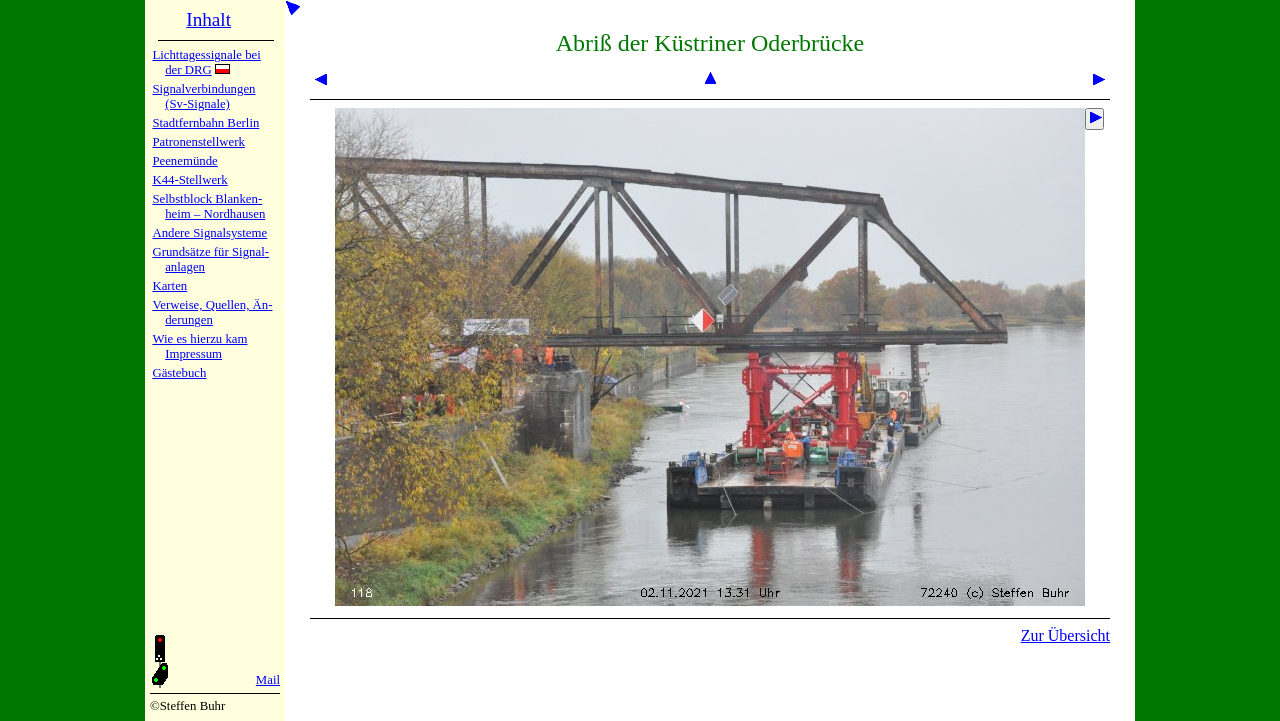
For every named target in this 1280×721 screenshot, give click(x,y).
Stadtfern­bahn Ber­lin (205, 123)
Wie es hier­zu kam (199, 339)
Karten (169, 286)
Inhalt (208, 19)
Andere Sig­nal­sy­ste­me (209, 233)
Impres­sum (193, 354)
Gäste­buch (179, 373)
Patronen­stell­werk (198, 142)
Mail (268, 680)
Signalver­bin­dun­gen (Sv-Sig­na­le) (203, 96)
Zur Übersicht (1065, 635)
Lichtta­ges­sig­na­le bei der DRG (206, 62)
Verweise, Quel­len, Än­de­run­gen (212, 312)
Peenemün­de (184, 161)
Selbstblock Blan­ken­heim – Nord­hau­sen (208, 206)
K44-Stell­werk (189, 180)
